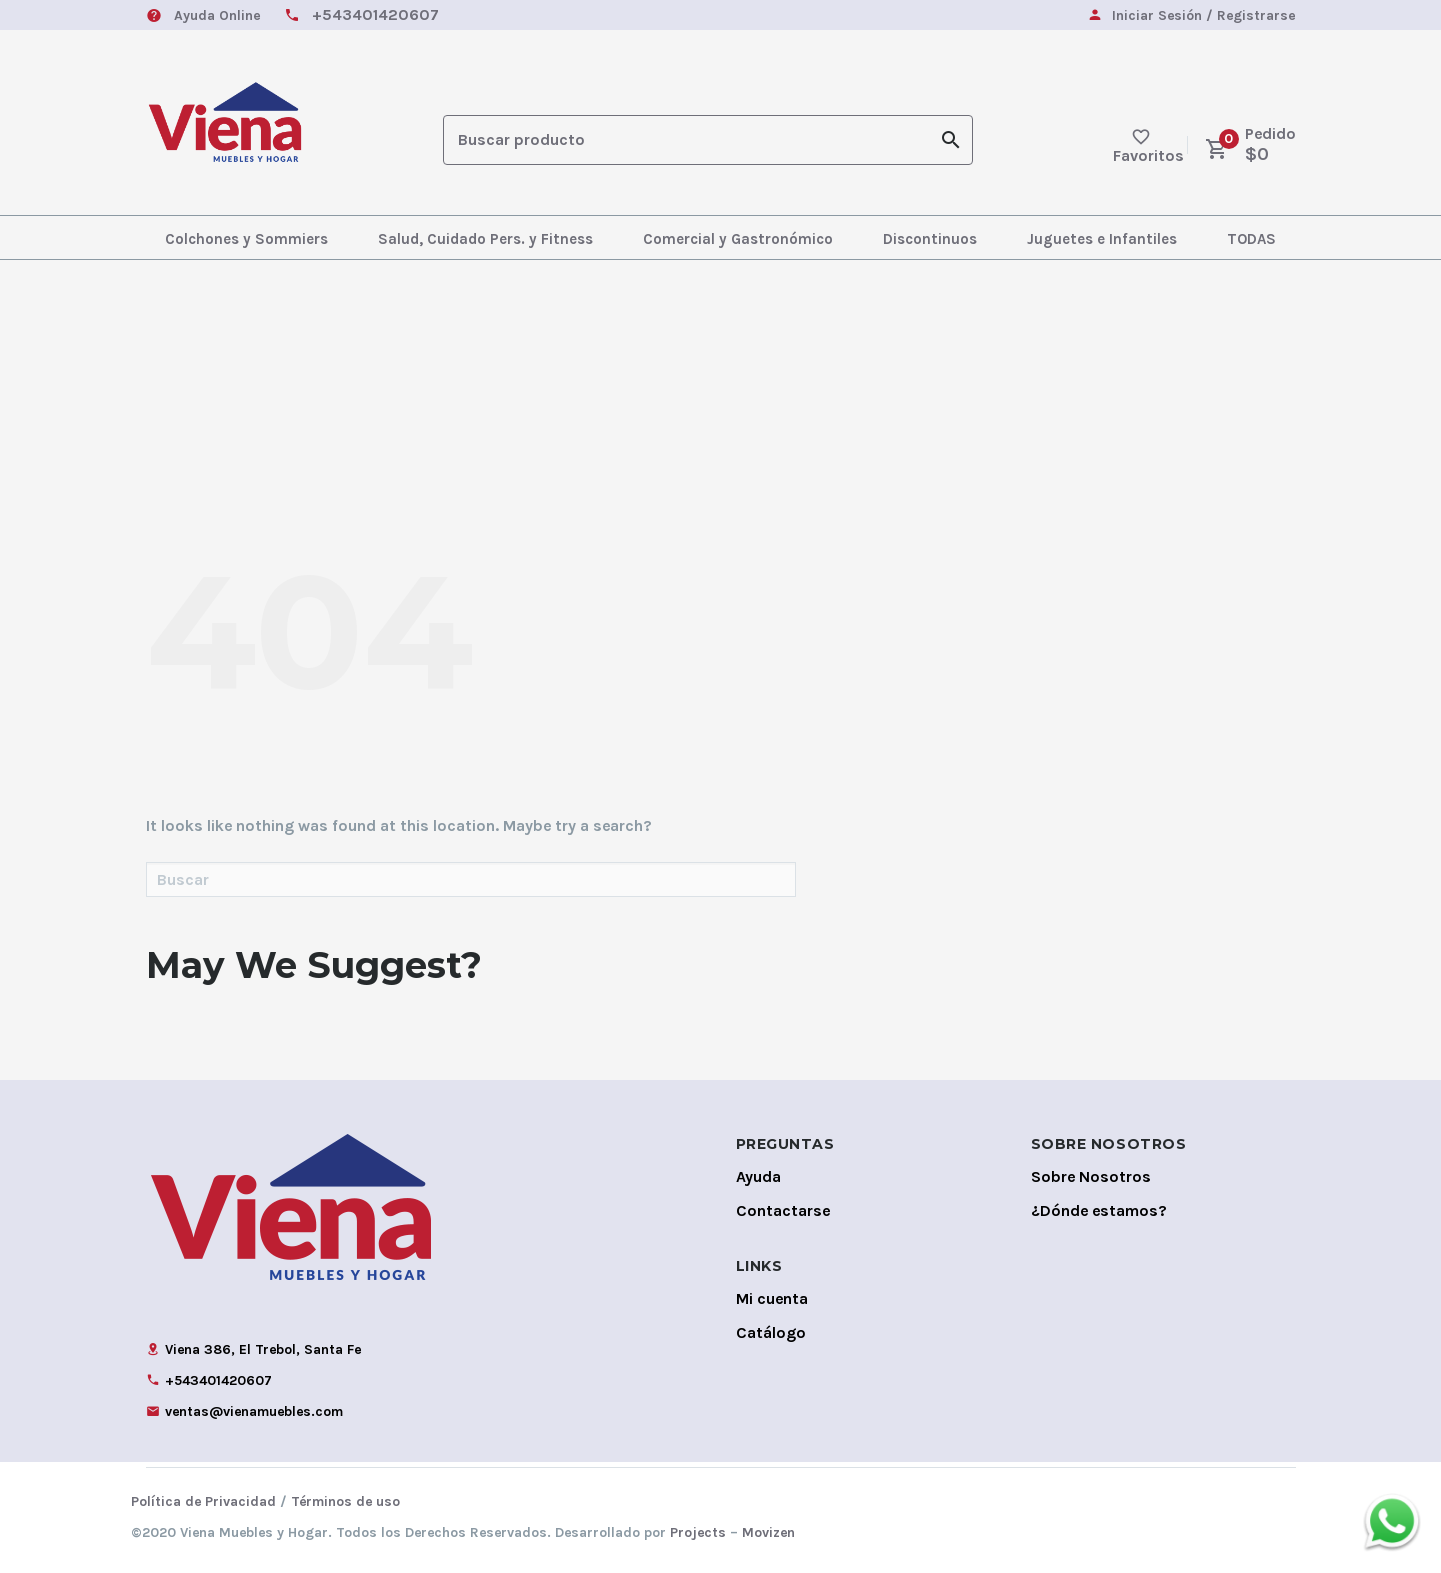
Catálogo (771, 1332)
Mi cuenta (772, 1298)
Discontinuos (930, 239)
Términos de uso (345, 1501)
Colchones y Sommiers (246, 239)
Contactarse (783, 1210)
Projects (698, 1532)
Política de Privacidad (203, 1501)
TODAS (1251, 239)
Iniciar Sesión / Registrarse (1203, 16)
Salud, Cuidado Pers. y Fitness (485, 239)
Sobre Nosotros (1091, 1176)
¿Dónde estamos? (1099, 1210)
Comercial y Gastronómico (738, 239)
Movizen (768, 1532)
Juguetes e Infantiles (1102, 239)
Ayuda (758, 1176)
